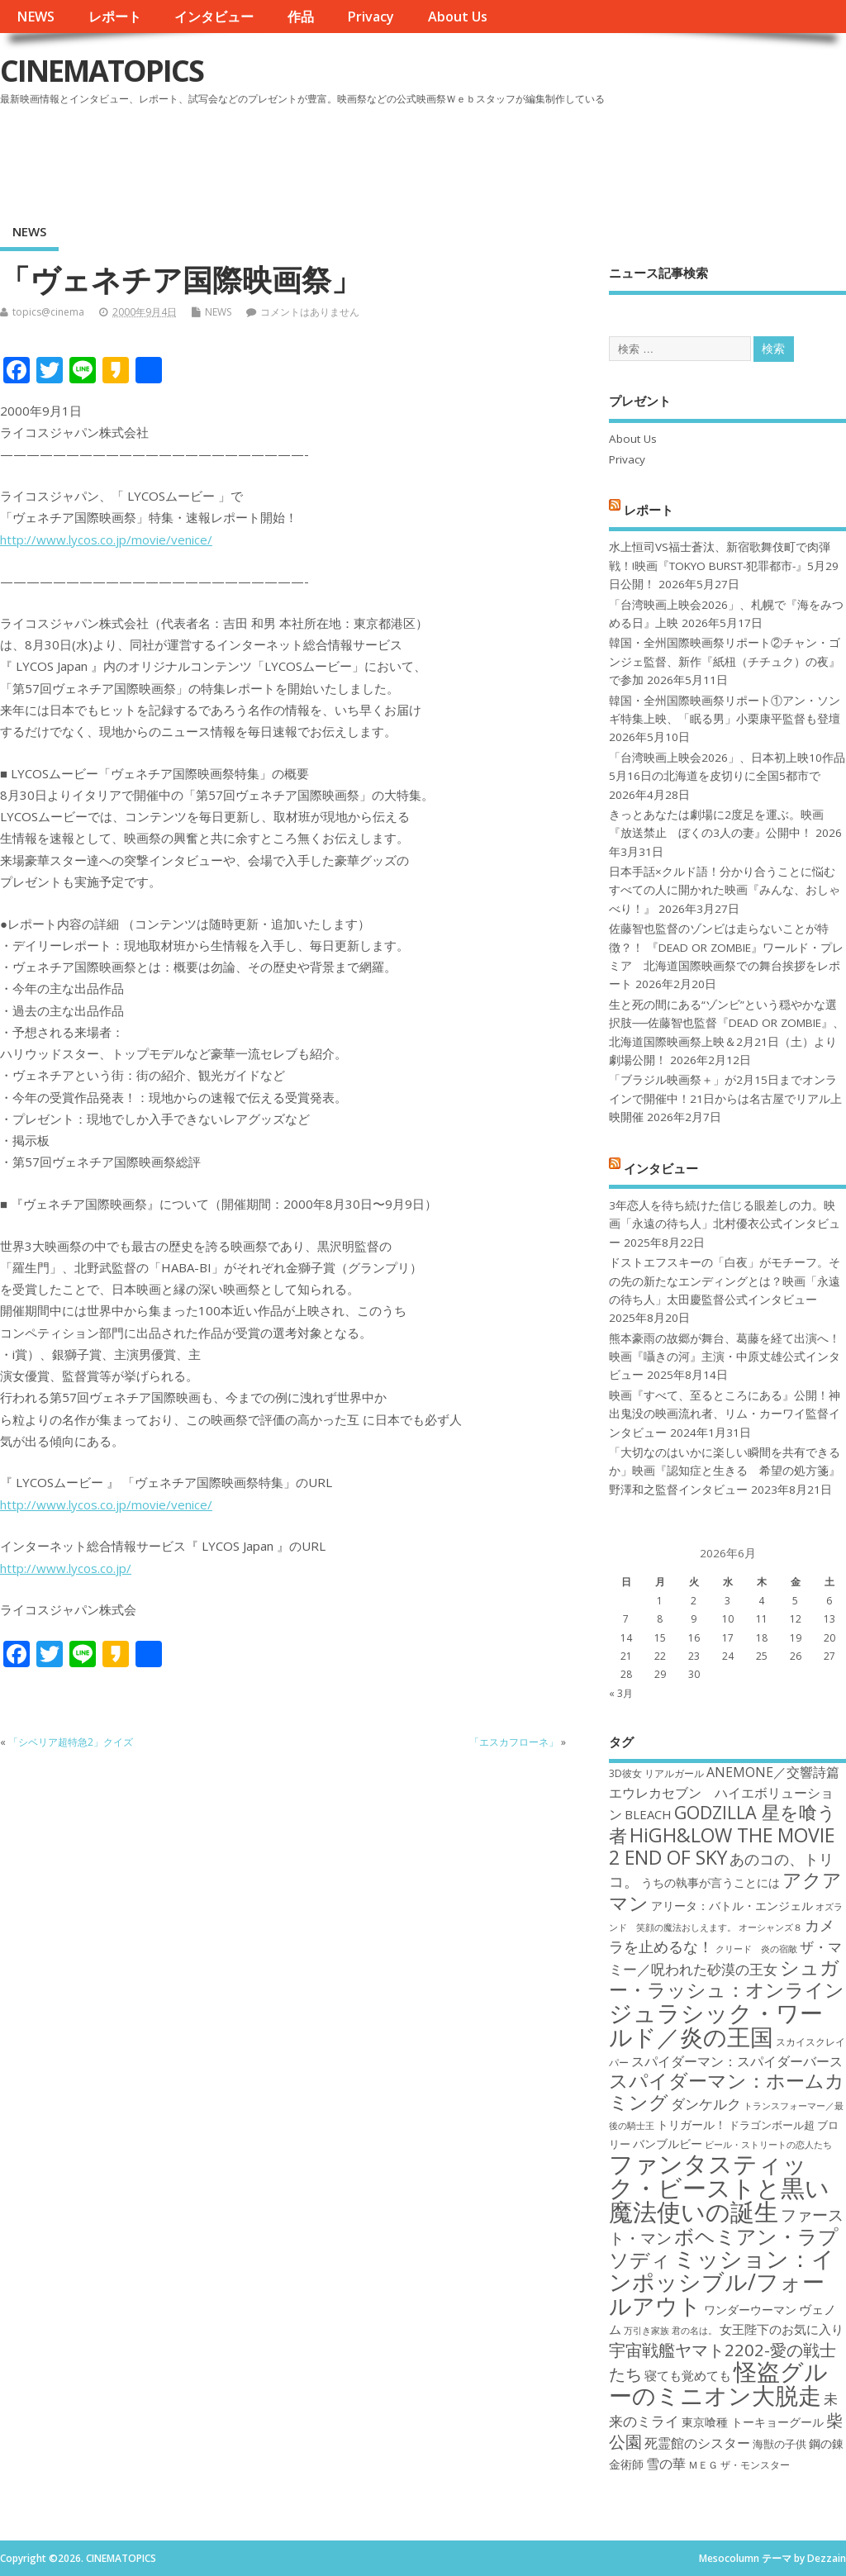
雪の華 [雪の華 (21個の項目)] (666, 2464)
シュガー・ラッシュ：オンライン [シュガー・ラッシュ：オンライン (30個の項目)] (726, 1978)
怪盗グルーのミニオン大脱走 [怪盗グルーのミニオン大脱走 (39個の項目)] (718, 2383)
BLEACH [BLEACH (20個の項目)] (648, 1814)
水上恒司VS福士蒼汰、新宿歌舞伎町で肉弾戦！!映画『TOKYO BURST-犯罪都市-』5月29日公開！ (724, 565)
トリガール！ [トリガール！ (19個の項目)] (691, 2124)
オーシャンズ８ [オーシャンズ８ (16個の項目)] (770, 1927)
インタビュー (214, 16)
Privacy (370, 16)
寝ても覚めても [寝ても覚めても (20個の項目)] (687, 2375)
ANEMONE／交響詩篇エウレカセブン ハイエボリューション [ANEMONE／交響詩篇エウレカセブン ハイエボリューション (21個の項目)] (724, 1793)
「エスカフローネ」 (513, 1742)
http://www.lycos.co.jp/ (65, 1568)
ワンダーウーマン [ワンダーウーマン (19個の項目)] (750, 2309)
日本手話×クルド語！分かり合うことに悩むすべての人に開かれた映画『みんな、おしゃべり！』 (724, 890)
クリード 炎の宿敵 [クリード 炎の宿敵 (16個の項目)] (756, 1949)
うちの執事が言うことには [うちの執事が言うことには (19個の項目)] (710, 1882)
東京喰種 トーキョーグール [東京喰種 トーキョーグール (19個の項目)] (753, 2422)
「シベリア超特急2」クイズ (70, 1742)
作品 (301, 16)
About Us (457, 16)
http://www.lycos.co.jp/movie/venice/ (106, 539)
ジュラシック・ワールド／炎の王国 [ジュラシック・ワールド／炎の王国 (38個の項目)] (716, 2024)
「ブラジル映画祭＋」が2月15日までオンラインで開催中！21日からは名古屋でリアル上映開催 (725, 1098)
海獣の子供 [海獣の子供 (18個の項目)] (779, 2443)
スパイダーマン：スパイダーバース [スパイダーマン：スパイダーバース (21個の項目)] (737, 2061)
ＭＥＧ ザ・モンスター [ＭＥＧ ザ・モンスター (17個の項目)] (739, 2465)
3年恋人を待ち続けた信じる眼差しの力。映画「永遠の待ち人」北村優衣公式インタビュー (724, 1224)
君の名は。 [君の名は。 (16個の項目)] (694, 2330)
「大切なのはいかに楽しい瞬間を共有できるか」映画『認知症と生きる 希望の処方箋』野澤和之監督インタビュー (724, 1471)
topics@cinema (48, 312)
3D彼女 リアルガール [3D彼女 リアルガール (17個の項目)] (656, 1773)
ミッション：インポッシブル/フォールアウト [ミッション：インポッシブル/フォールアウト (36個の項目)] (721, 2282)
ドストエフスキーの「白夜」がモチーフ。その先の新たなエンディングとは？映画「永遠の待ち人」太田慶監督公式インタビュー (724, 1281)
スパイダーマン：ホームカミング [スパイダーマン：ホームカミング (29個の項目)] (726, 2091)
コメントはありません (309, 312)
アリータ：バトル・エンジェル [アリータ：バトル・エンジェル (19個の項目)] (732, 1905)
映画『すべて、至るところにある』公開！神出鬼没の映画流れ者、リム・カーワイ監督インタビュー (724, 1414)
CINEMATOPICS (101, 70)
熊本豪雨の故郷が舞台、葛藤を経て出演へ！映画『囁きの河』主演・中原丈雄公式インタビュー (724, 1357)
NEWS (36, 16)
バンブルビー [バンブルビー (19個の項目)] (667, 2143)
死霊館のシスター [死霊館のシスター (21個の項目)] (697, 2443)
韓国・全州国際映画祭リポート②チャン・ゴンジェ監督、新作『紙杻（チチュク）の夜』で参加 (724, 661)
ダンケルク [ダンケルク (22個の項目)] (706, 2103)
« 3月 (621, 1693)
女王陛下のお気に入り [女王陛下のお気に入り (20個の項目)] (782, 2329)
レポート (114, 16)
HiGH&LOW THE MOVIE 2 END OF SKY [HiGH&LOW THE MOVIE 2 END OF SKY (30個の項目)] (721, 1846)
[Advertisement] (531, 156)
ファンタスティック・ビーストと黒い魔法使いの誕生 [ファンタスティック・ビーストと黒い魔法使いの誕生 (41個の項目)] (719, 2188)
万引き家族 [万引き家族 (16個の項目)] (646, 2330)
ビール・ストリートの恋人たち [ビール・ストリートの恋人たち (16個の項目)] (768, 2145)
